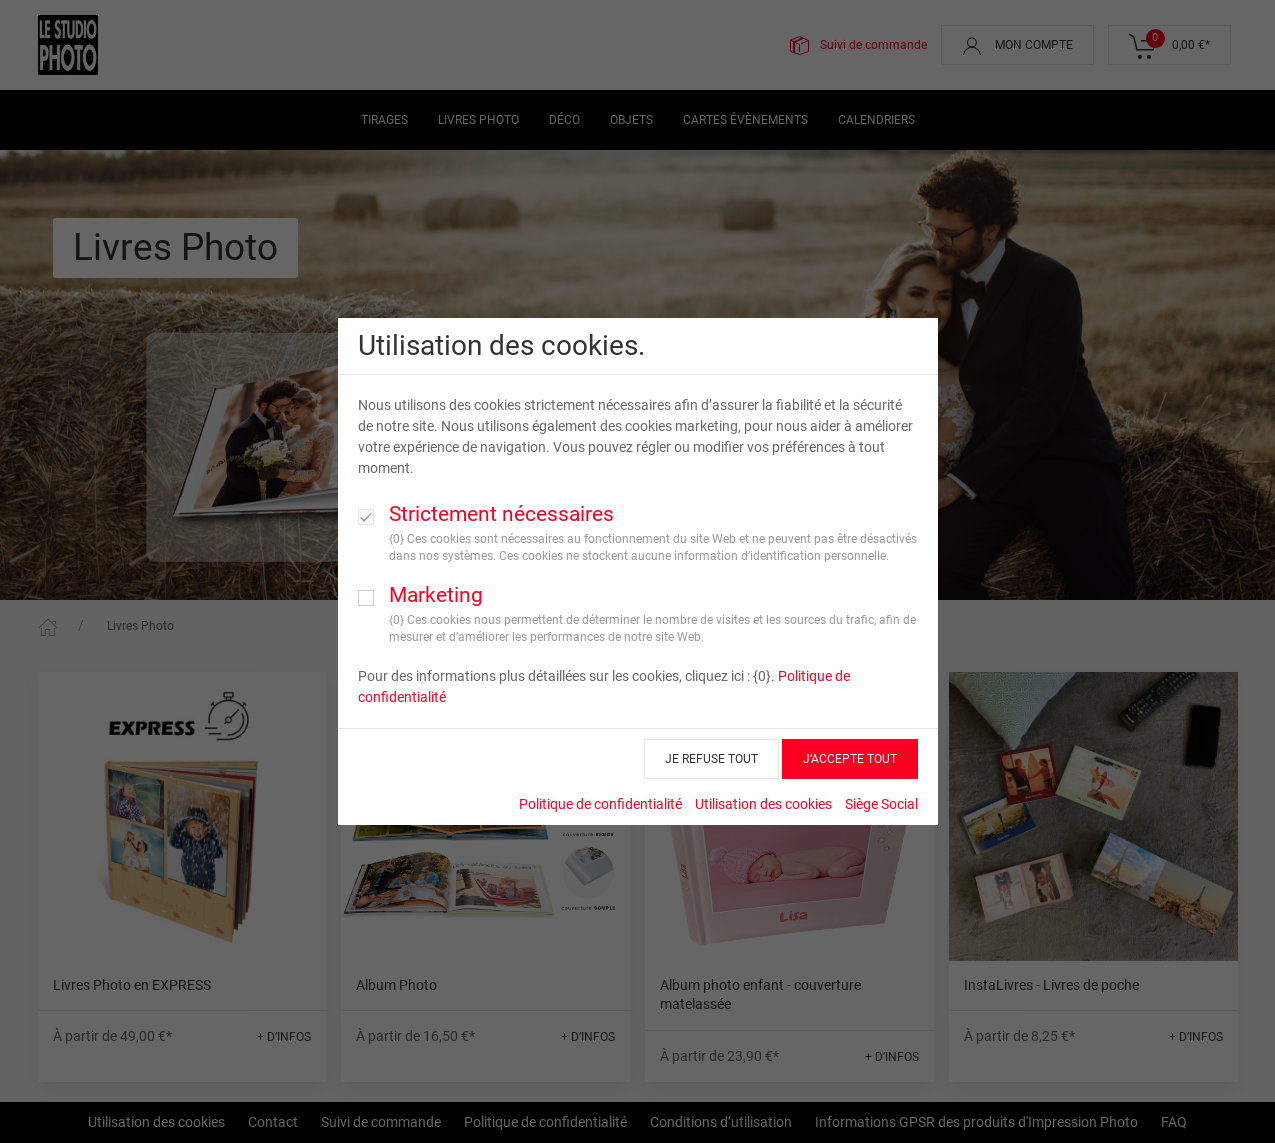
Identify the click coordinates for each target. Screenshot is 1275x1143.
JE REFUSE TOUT (711, 759)
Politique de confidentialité (600, 804)
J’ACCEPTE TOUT (850, 759)
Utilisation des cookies (763, 804)
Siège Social (881, 804)
